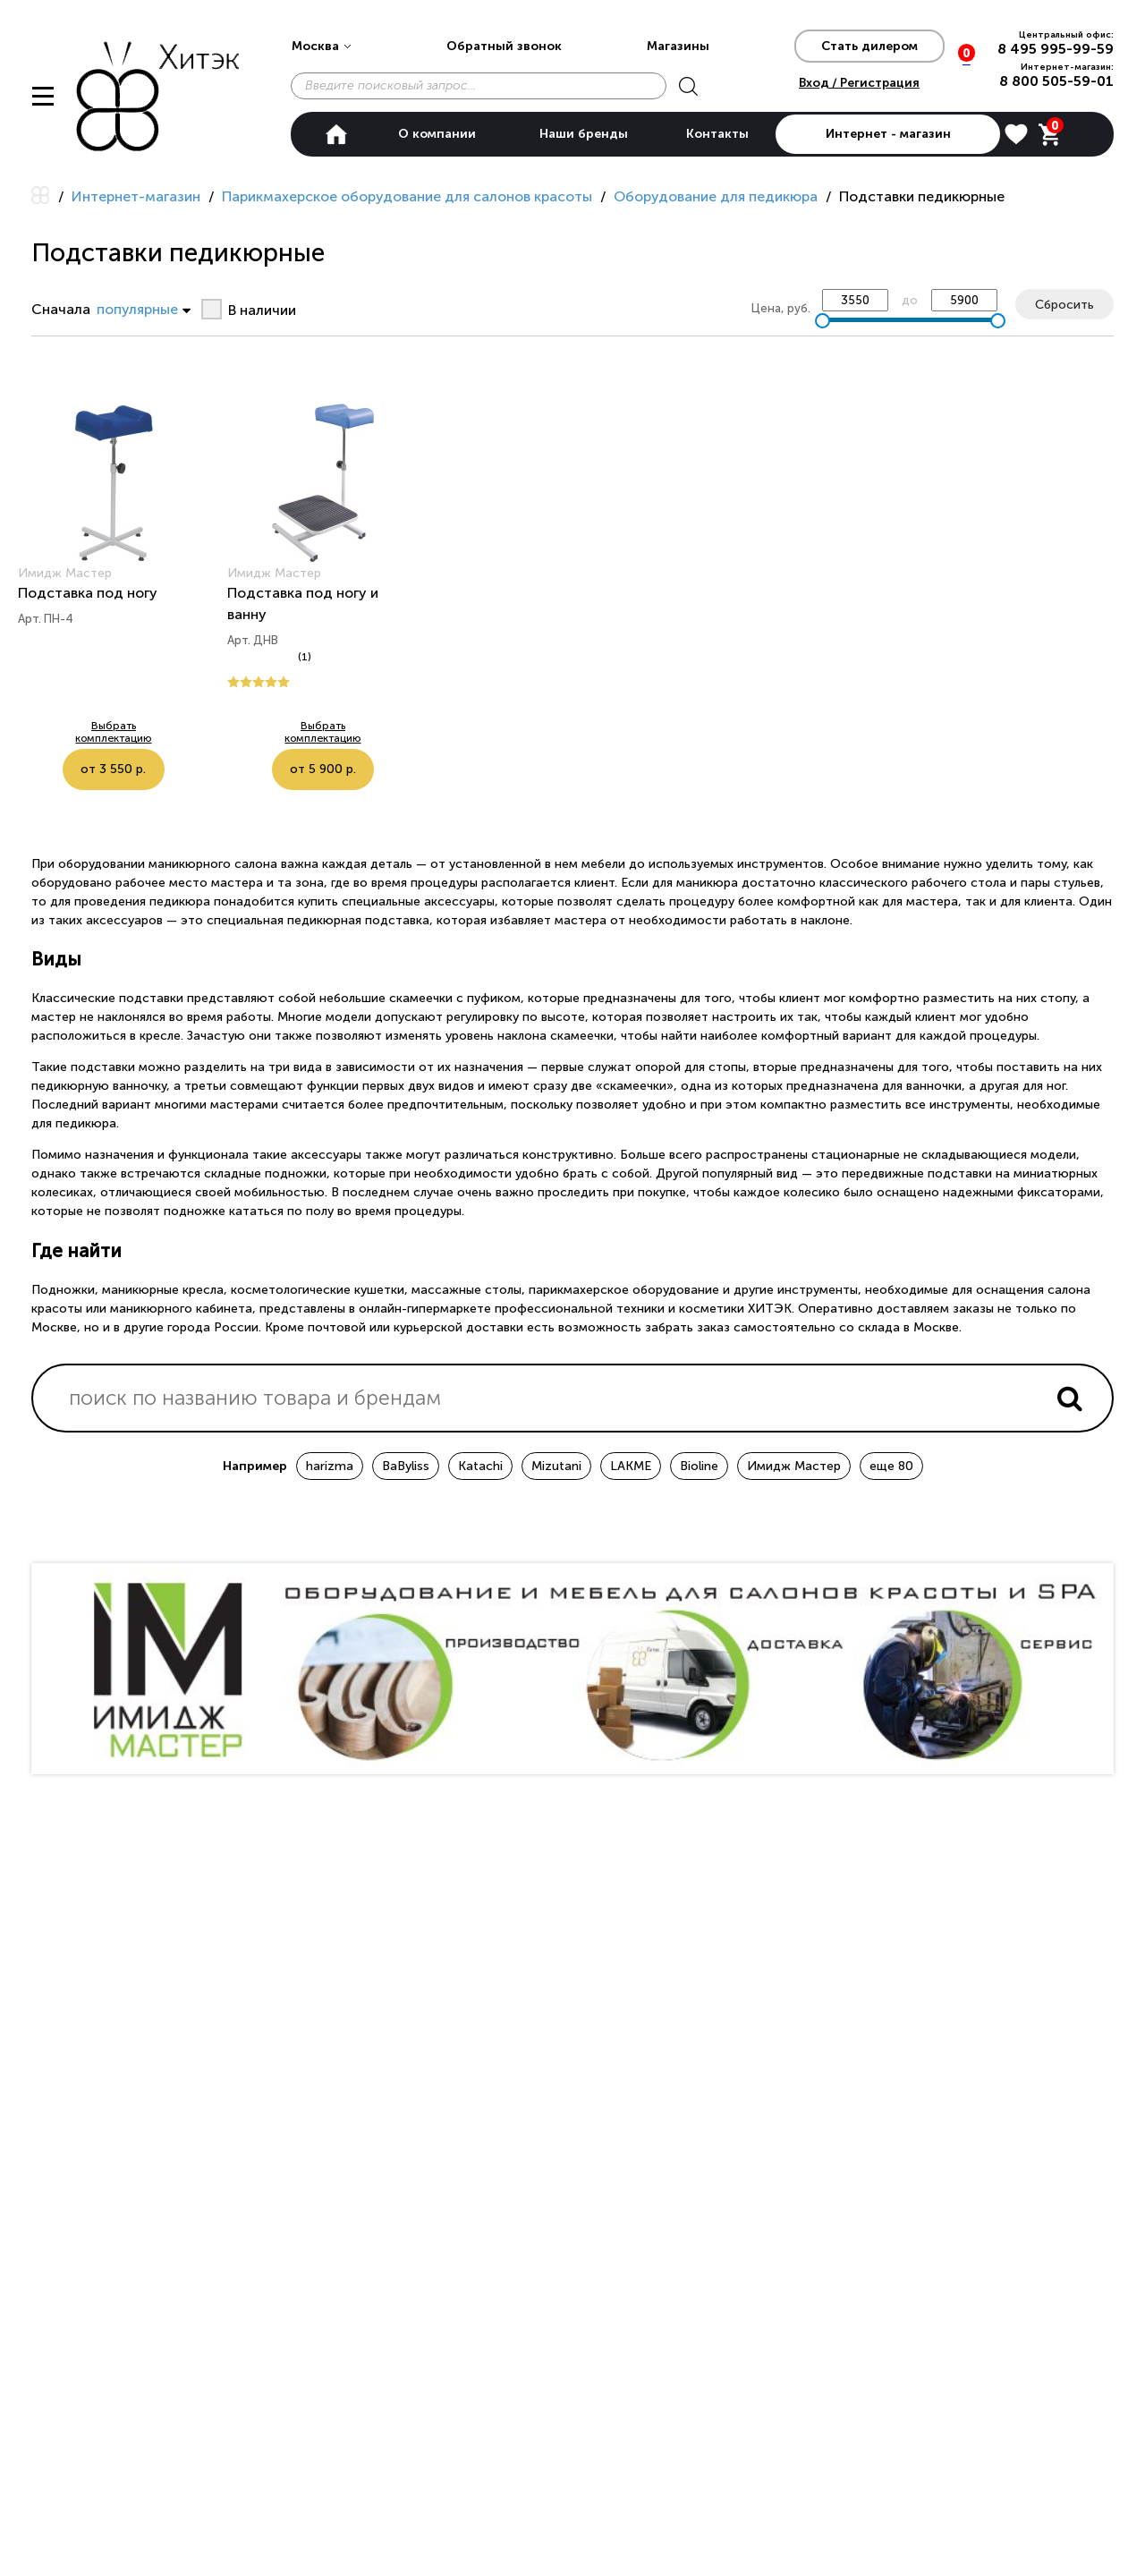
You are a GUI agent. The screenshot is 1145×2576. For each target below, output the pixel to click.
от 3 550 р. (158, 735)
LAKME (630, 1466)
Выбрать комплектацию (63, 735)
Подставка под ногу (87, 592)
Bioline (699, 1466)
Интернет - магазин (888, 133)
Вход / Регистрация (858, 82)
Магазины (678, 46)
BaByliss (405, 1466)
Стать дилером (869, 46)
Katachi (480, 1466)
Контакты (717, 133)
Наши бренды (583, 133)
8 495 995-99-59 (1055, 48)
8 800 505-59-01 (1056, 80)
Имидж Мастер (794, 1466)
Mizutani (556, 1466)
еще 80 (891, 1466)
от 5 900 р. (368, 735)
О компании (437, 133)
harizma (329, 1466)
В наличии (262, 310)
